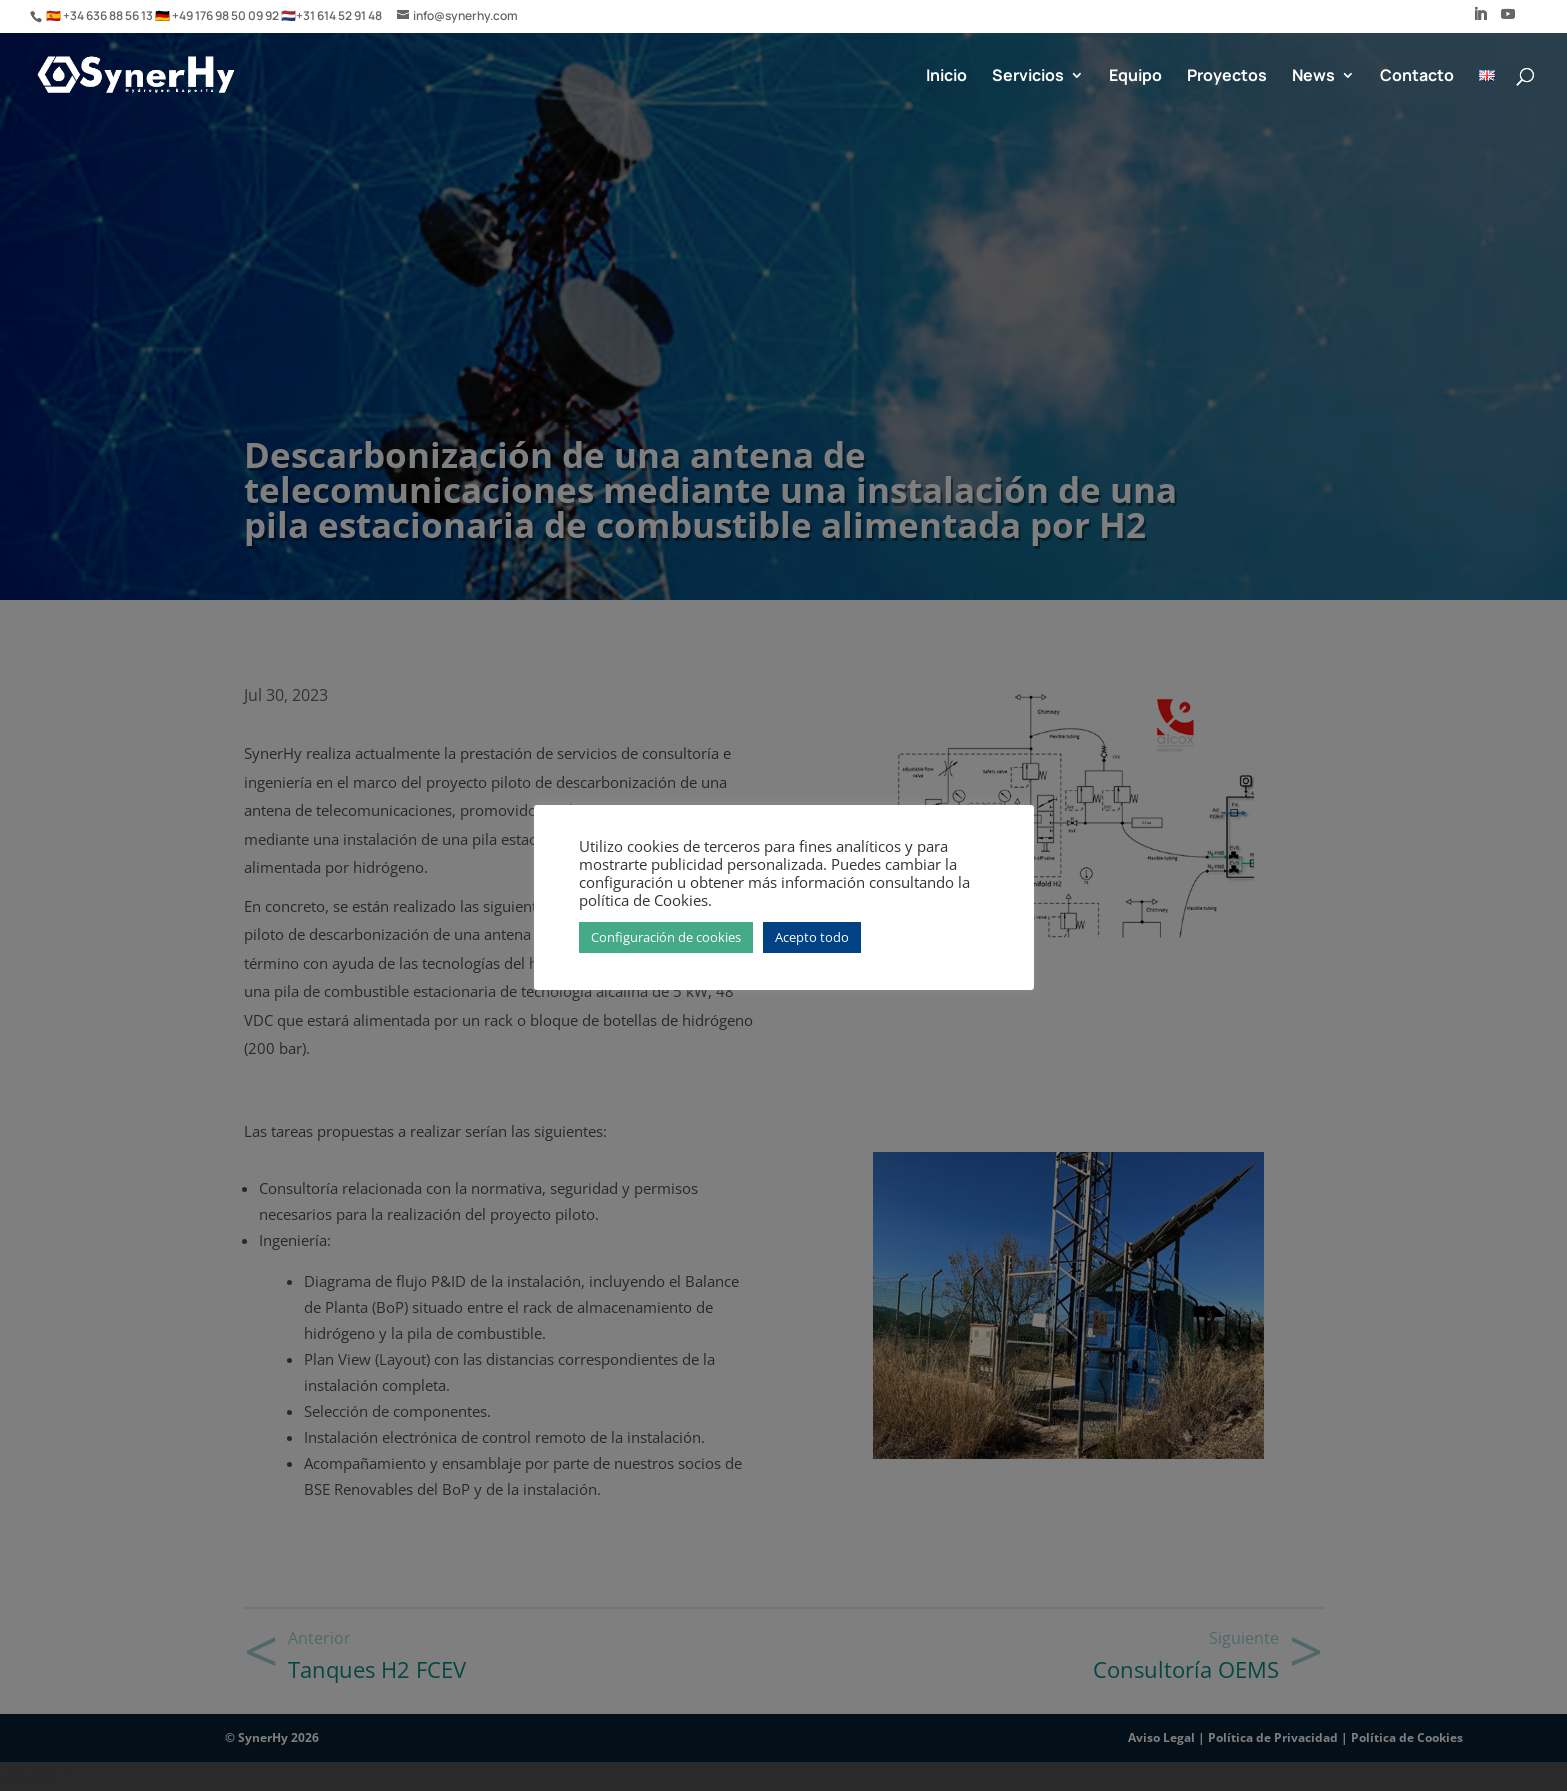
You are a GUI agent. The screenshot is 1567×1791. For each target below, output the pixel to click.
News (1313, 77)
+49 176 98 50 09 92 (226, 15)
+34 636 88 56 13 (109, 15)
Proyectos (1227, 77)
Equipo (1135, 77)
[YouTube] (1508, 20)
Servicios (1028, 77)
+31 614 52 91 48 (339, 15)
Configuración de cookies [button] (666, 937)
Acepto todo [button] (812, 937)
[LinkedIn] (1480, 20)
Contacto (1417, 77)
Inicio (946, 77)
